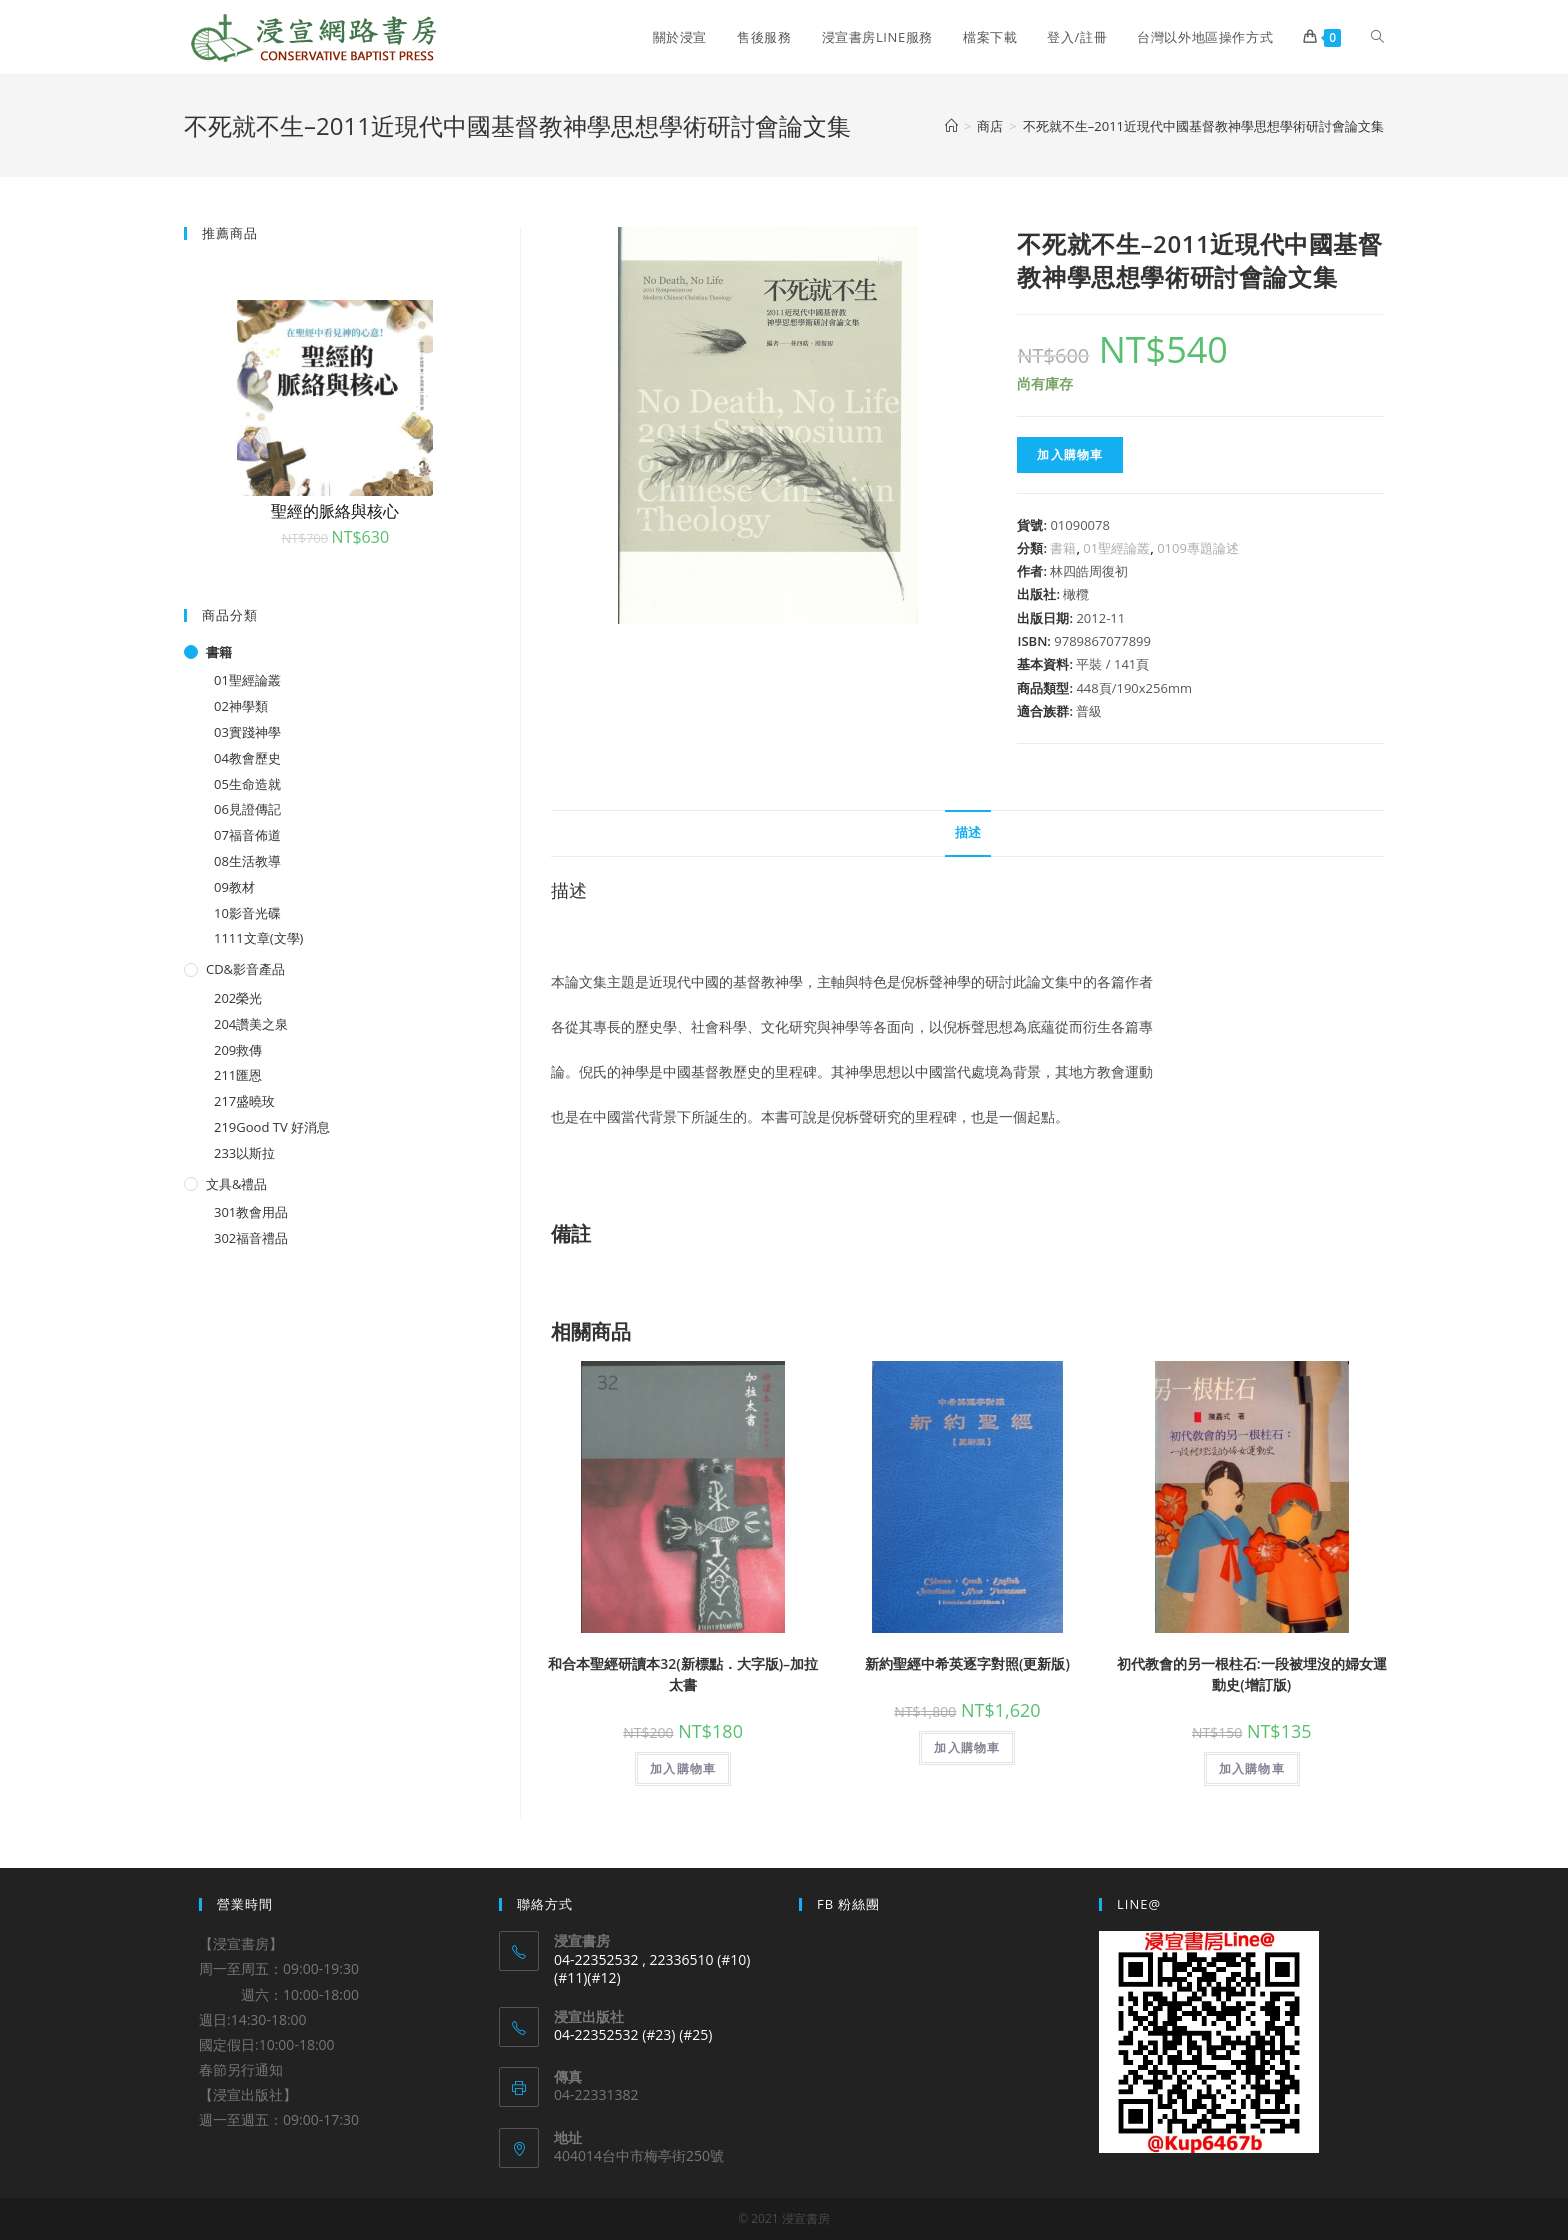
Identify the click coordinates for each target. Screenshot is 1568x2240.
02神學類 (241, 706)
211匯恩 (238, 1075)
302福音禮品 (251, 1238)
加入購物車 (1070, 454)
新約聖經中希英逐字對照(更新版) (967, 1663)
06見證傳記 (247, 809)
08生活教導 (247, 861)
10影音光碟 (247, 913)
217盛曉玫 (244, 1101)
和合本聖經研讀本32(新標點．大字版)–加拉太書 (683, 1674)
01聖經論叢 (1116, 548)
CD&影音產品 (245, 969)
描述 (968, 832)
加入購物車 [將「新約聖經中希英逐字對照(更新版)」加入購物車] (967, 1747)
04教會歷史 (247, 758)
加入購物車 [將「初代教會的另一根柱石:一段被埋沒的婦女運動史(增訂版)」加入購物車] (1252, 1768)
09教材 (234, 887)
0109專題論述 (1198, 548)
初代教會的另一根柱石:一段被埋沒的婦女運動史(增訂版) (1252, 1674)
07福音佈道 (247, 835)
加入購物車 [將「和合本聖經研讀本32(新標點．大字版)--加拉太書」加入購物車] (683, 1768)
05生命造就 (247, 784)
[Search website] (1377, 37)
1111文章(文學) (258, 938)
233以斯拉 (244, 1153)
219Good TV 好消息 (272, 1127)
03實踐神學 (247, 732)
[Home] (951, 126)
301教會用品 (251, 1212)
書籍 (1063, 548)
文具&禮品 (236, 1184)
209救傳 (238, 1050)
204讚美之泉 (251, 1024)
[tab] (968, 833)
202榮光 (238, 998)
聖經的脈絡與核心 (335, 511)
